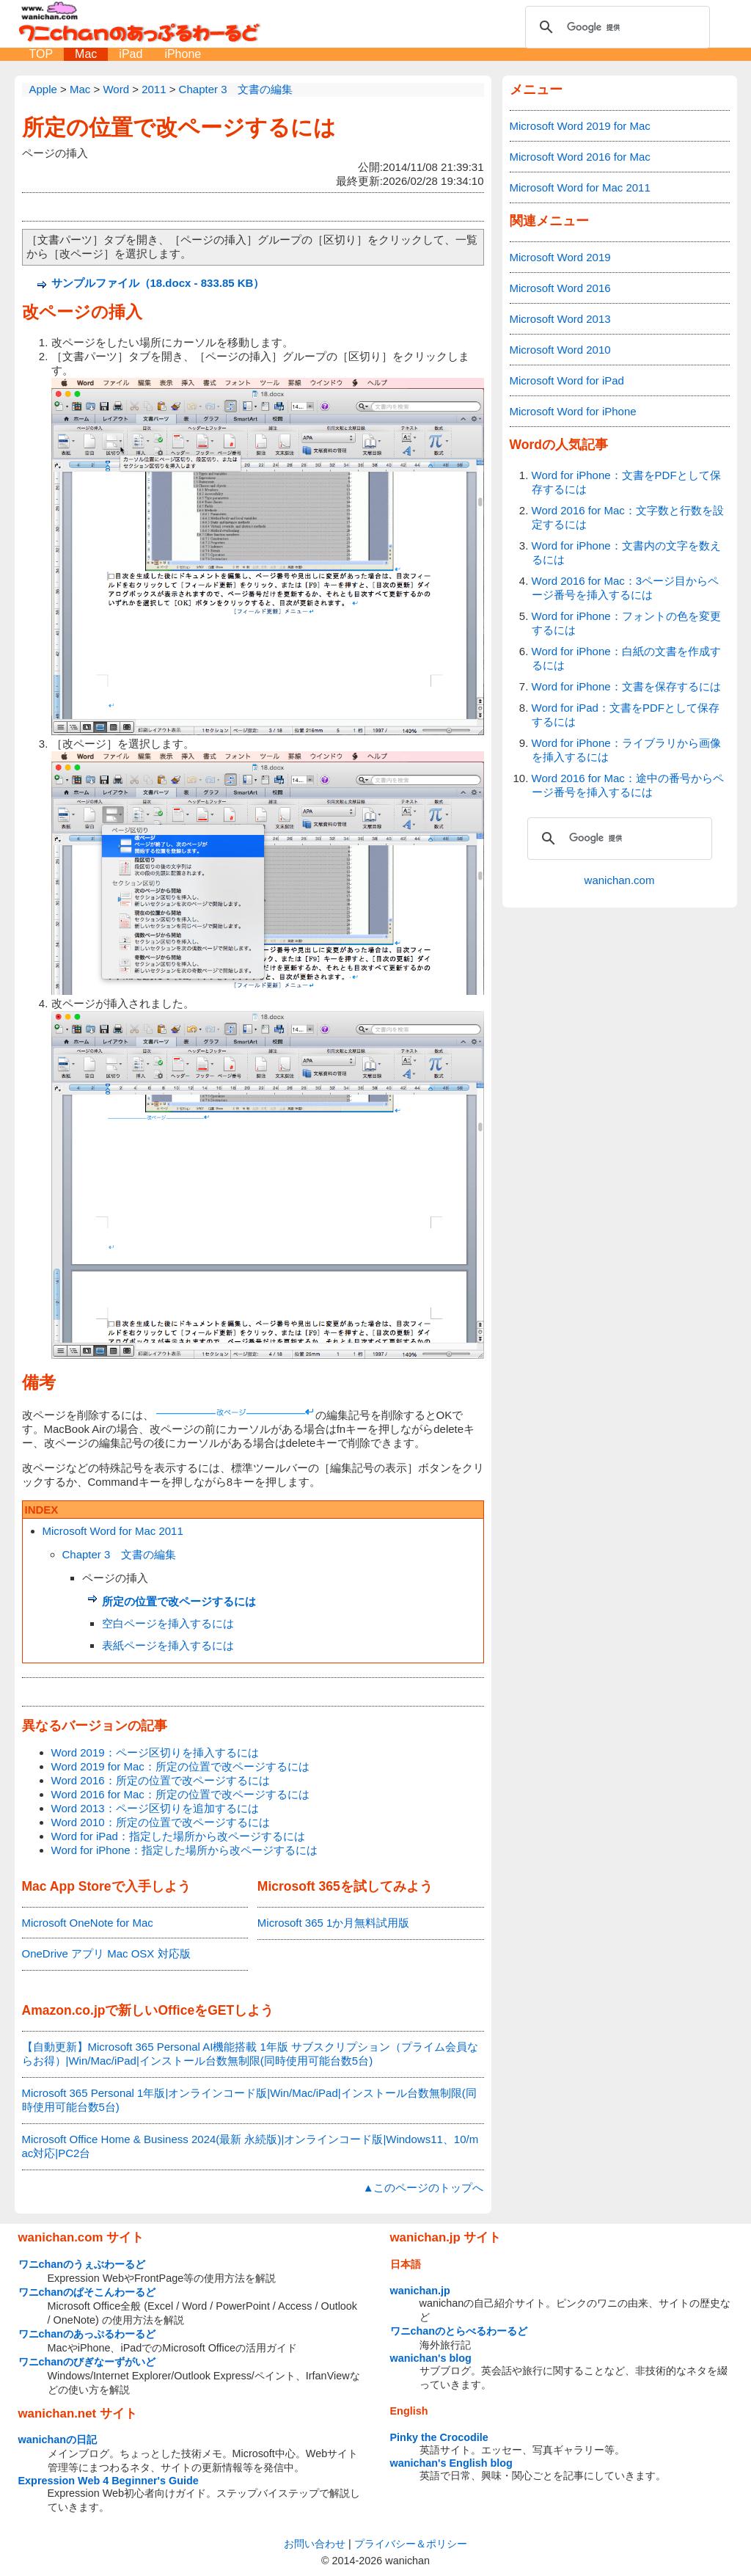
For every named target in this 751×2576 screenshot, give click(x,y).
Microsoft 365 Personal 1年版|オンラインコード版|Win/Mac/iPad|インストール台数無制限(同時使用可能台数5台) (249, 2100)
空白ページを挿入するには (168, 1623)
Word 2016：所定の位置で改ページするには (160, 1780)
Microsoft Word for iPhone (573, 411)
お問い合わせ (314, 2544)
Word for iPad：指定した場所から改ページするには (178, 1836)
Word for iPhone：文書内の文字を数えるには (626, 552)
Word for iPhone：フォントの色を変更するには (626, 623)
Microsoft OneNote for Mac (87, 1922)
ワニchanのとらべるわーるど (459, 2331)
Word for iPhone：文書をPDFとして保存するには (626, 482)
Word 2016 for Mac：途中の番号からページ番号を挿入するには (628, 785)
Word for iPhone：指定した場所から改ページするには (184, 1850)
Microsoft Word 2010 (560, 349)
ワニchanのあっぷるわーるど (87, 2334)
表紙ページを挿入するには (168, 1645)
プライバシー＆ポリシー (410, 2544)
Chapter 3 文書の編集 (119, 1554)
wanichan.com (620, 880)
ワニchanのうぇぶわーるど (82, 2264)
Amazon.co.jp (64, 2010)
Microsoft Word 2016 (560, 288)
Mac (86, 54)
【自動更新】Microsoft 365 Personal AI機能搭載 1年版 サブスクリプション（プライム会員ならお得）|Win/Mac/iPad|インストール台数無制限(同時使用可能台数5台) (250, 2053)
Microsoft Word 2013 (560, 319)
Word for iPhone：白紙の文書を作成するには (626, 658)
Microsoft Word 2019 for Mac (580, 126)
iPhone (182, 54)
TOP (41, 54)
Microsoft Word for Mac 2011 (113, 1531)
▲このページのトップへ (423, 2187)
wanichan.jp (420, 2290)
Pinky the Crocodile (439, 2437)
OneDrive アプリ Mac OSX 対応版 (106, 1953)
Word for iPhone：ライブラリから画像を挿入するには (626, 750)
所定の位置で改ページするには (179, 127)
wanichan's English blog (451, 2463)
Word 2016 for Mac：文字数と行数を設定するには (628, 517)
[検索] (615, 27)
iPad (130, 54)
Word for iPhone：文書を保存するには (626, 686)
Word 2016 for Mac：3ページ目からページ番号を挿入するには (625, 587)
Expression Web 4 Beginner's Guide (108, 2480)
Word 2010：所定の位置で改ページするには (160, 1822)
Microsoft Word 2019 (560, 257)
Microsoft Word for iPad (567, 380)
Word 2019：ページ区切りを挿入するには (155, 1752)
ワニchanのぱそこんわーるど (87, 2292)
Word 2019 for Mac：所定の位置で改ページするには (180, 1766)
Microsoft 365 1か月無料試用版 (333, 1922)
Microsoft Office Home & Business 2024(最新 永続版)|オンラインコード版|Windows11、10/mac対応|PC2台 (250, 2146)
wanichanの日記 (58, 2439)
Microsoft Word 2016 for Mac (580, 156)
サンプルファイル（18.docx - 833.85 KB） (158, 283)
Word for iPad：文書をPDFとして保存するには (625, 714)
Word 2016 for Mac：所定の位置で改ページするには (180, 1794)
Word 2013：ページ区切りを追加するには (155, 1808)
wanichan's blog (431, 2358)
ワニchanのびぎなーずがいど (87, 2362)
